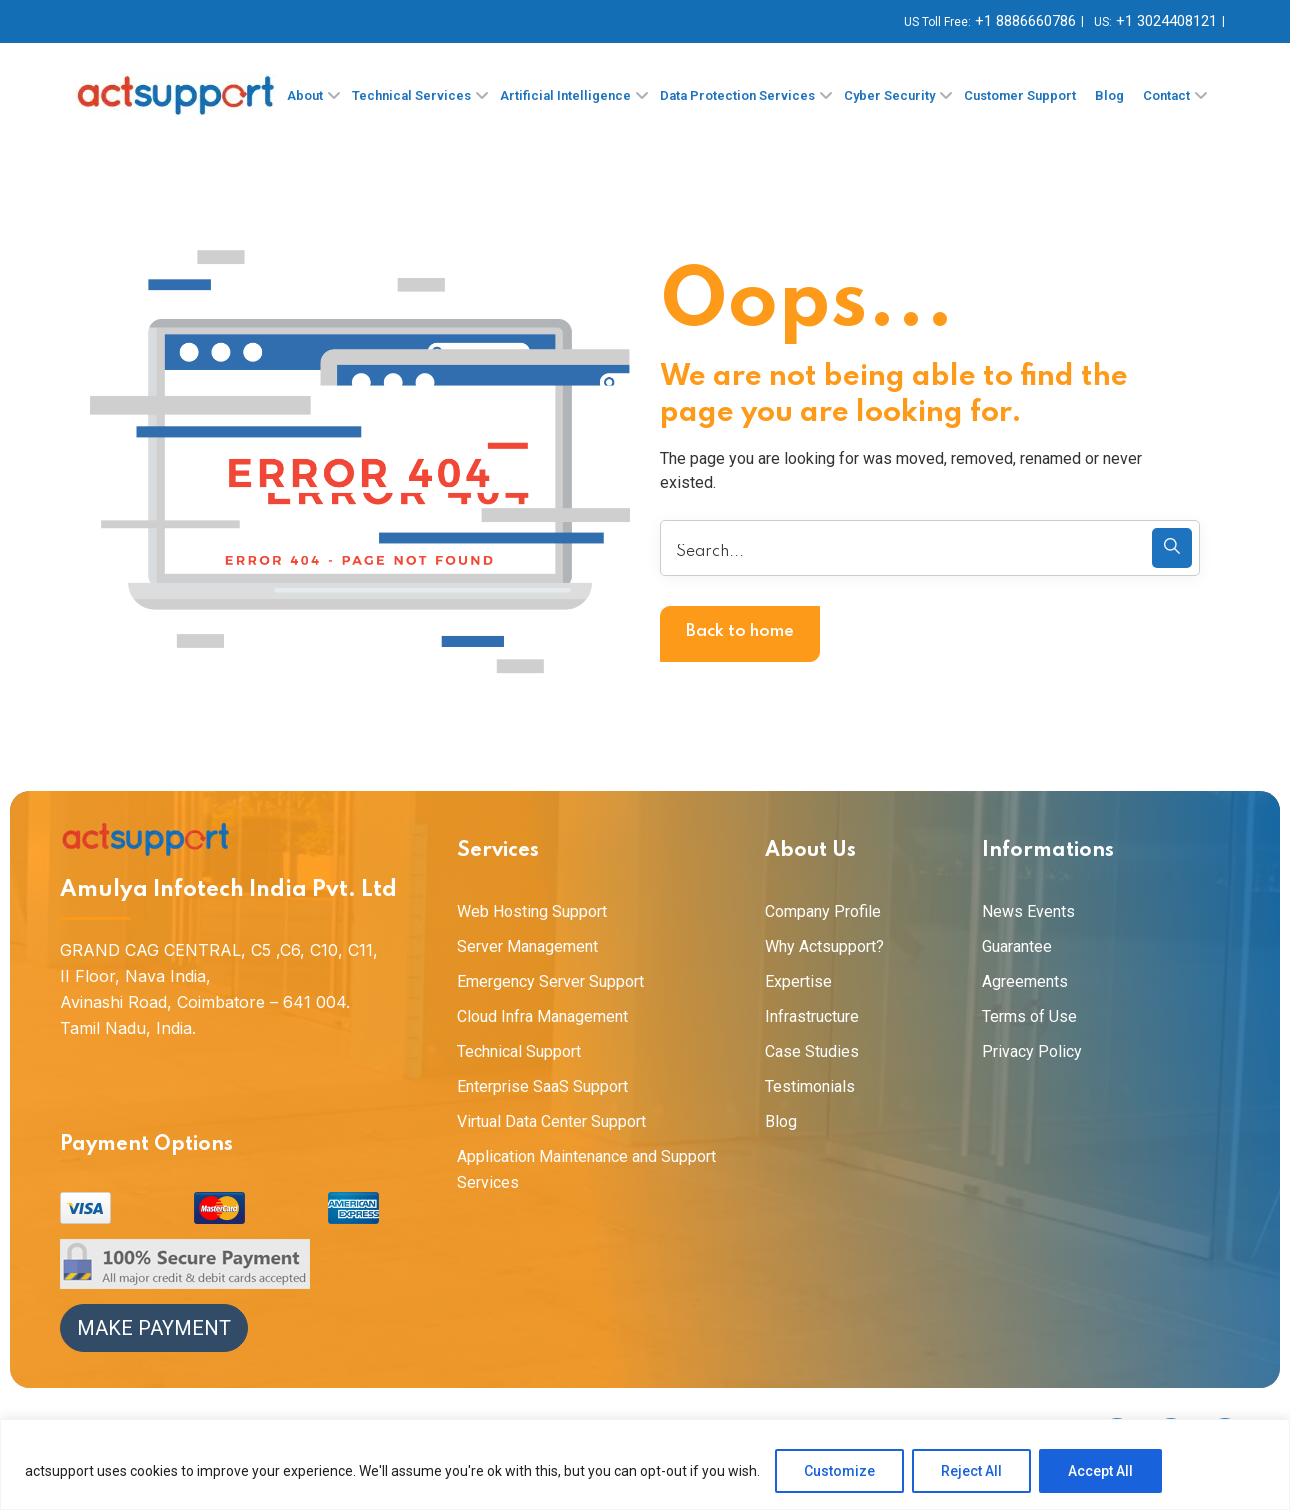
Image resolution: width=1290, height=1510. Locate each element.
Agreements (1025, 981)
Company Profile (823, 911)
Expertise (798, 981)
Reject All (971, 1471)
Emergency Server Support (550, 981)
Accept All (1100, 1471)
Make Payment (154, 1328)
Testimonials (810, 1086)
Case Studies (812, 1051)
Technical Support (519, 1051)
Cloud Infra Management (542, 1016)
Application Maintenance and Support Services (586, 1169)
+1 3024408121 (1166, 21)
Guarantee (1017, 946)
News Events (1028, 911)
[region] (645, 1464)
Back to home (740, 631)
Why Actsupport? (824, 946)
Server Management (527, 946)
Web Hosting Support (532, 911)
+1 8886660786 (1025, 21)
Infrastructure (812, 1016)
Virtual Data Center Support (551, 1121)
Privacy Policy (1032, 1051)
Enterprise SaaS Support (542, 1086)
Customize (839, 1471)
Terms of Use (1029, 1016)
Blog (781, 1121)
